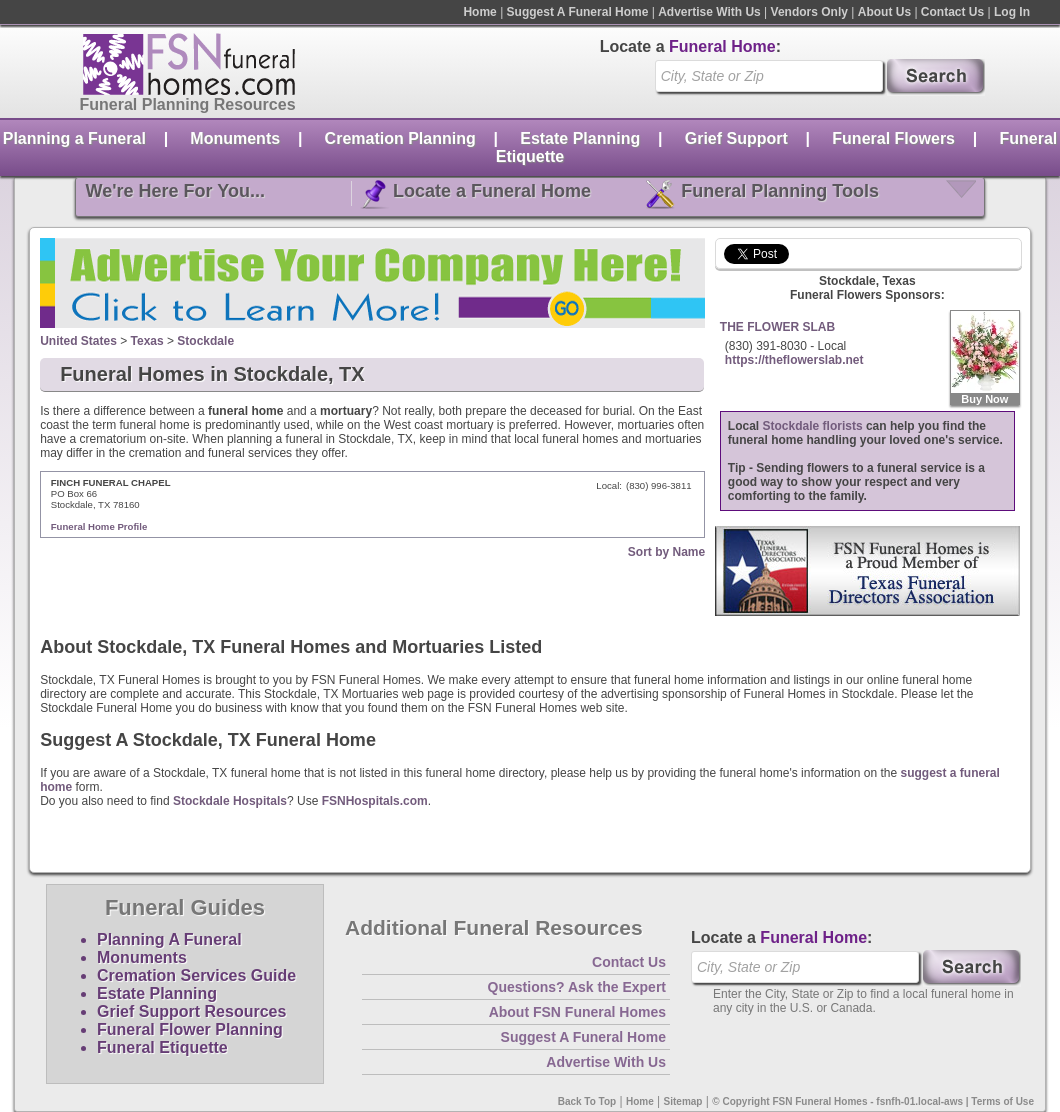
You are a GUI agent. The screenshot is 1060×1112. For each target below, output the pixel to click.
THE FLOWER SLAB (777, 327)
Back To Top (587, 1101)
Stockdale (205, 341)
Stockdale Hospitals (230, 801)
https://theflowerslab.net (794, 360)
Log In (1012, 12)
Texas (147, 341)
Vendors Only (809, 12)
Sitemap (683, 1101)
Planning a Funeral (74, 138)
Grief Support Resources (191, 1011)
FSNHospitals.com (375, 801)
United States (78, 341)
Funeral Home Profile (99, 526)
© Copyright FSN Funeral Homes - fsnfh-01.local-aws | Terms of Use (873, 1101)
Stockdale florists (813, 426)
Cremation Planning (400, 138)
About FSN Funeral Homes (577, 1012)
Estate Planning (580, 138)
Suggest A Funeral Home (578, 12)
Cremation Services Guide (196, 975)
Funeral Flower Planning (190, 1029)
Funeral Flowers (893, 138)
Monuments (235, 138)
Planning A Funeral (169, 939)
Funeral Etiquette (162, 1047)
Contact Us (952, 12)
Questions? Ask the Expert (577, 987)
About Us (884, 12)
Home (479, 12)
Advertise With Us (709, 12)
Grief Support (736, 138)
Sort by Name (666, 552)
